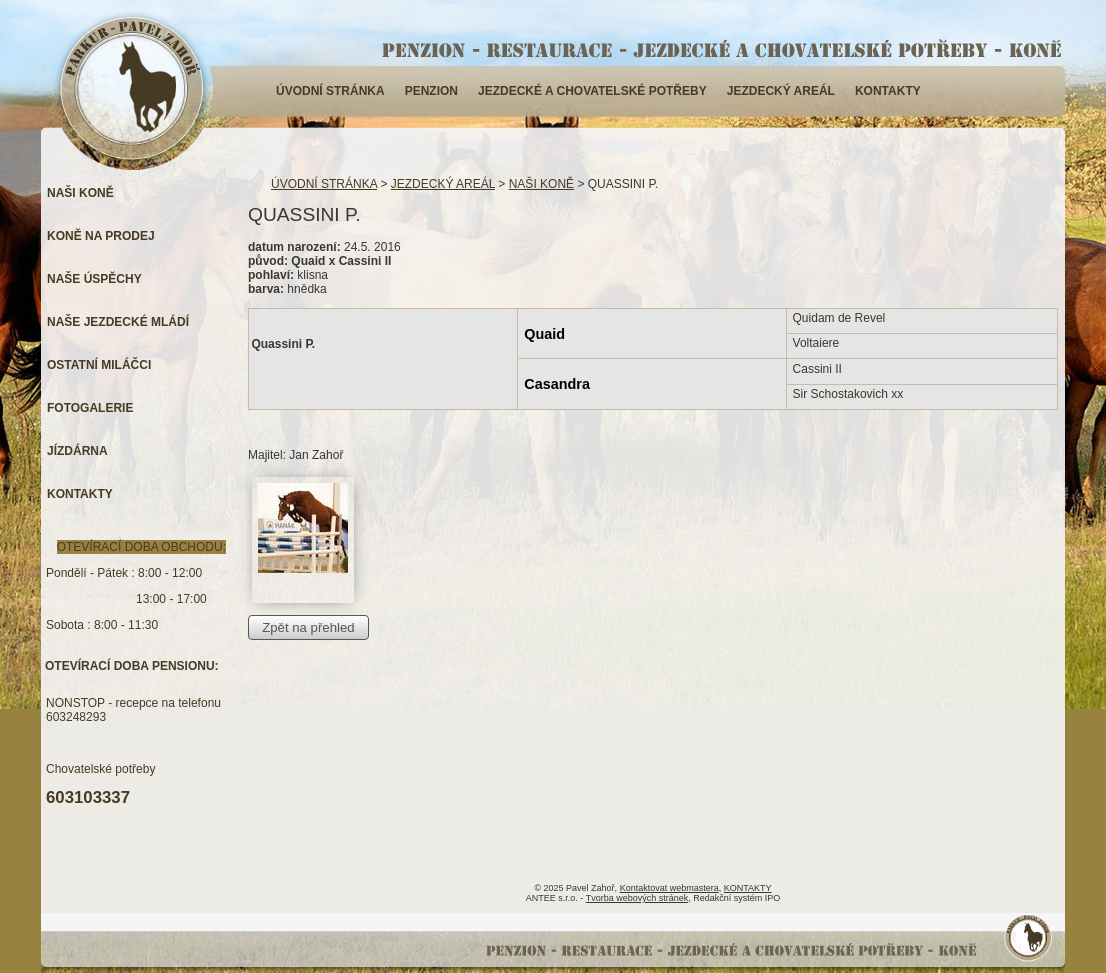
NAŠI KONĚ (541, 184)
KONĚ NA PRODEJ (101, 236)
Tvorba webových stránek (637, 898)
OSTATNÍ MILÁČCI (99, 365)
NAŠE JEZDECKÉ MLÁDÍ (118, 322)
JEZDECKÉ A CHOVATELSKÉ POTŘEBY (592, 91)
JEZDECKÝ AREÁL (781, 91)
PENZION (431, 91)
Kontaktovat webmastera (669, 888)
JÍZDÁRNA (77, 451)
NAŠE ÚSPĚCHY (94, 279)
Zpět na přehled (308, 627)
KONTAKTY (888, 91)
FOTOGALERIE (90, 408)
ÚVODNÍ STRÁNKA (330, 91)
